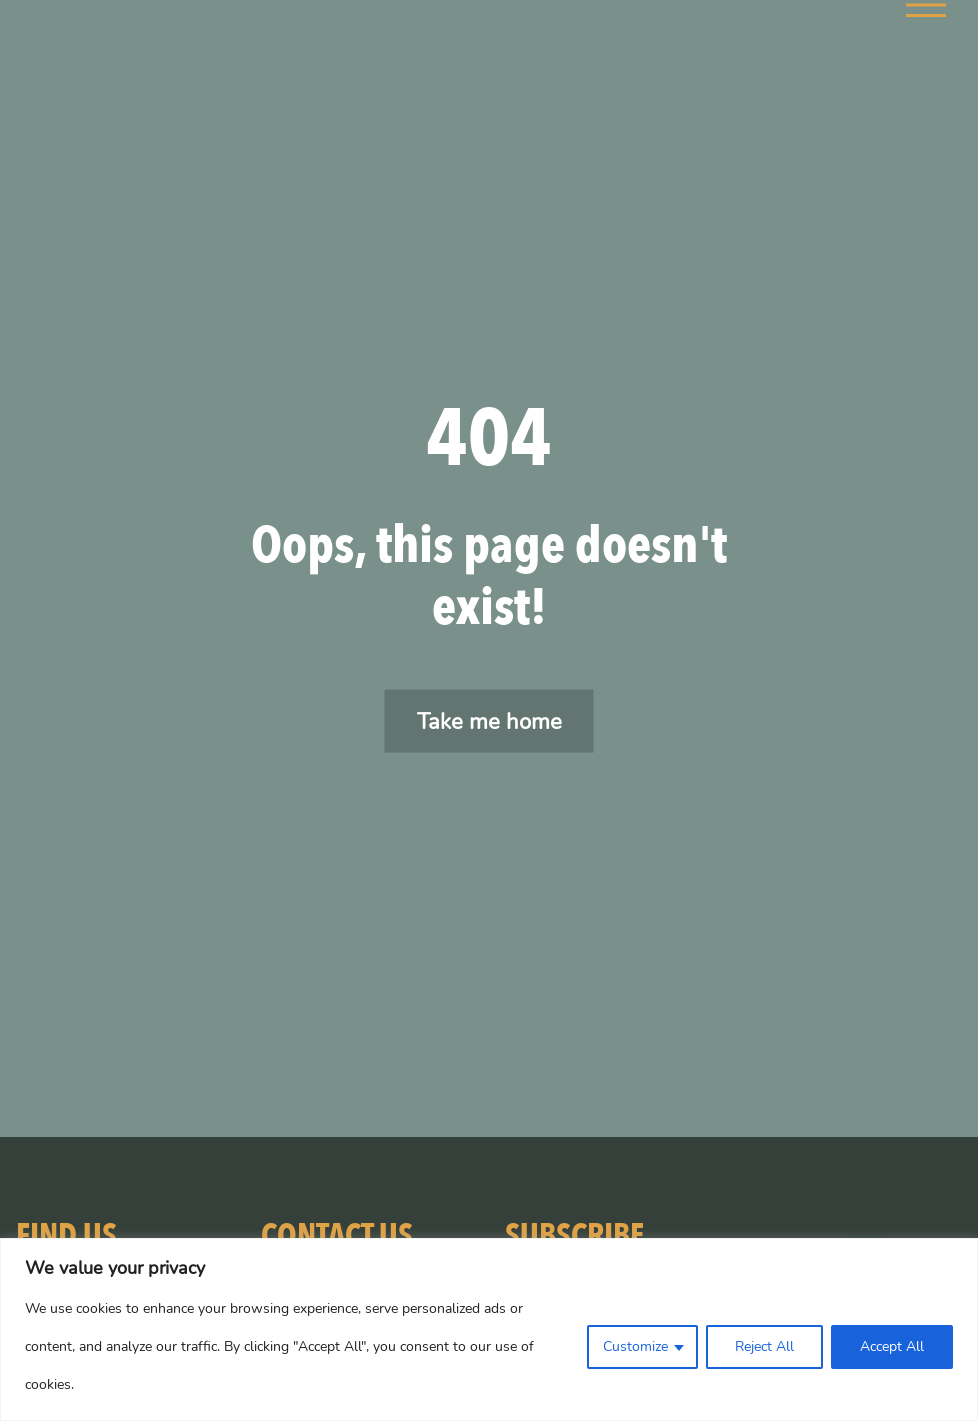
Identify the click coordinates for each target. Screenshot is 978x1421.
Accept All (892, 1346)
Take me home (489, 721)
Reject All (764, 1346)
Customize (635, 1346)
